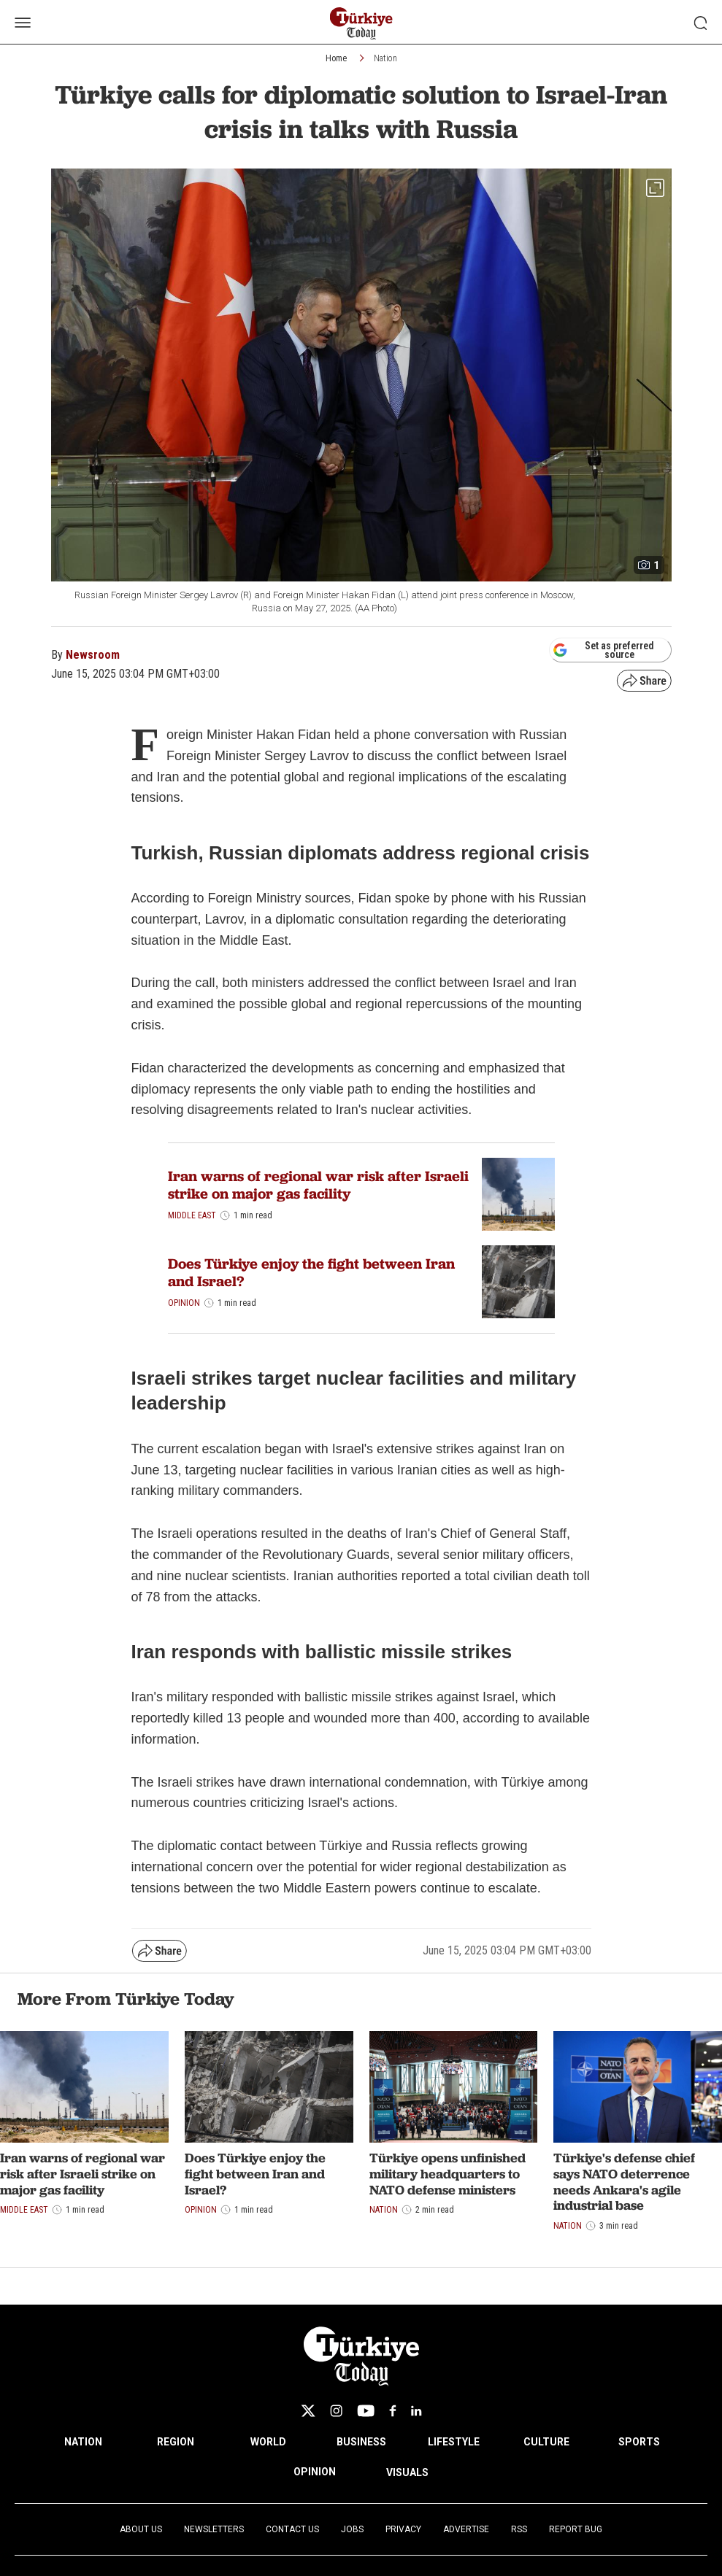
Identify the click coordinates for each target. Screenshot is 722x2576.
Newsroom (93, 655)
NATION (83, 2441)
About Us (141, 2529)
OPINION (314, 2471)
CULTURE (546, 2441)
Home (336, 58)
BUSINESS (361, 2441)
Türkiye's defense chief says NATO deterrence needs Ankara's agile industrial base (624, 2181)
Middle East (192, 1215)
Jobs (352, 2529)
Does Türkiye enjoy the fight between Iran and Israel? (311, 1272)
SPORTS (639, 2441)
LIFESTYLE (454, 2441)
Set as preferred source (603, 650)
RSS (519, 2529)
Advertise (466, 2529)
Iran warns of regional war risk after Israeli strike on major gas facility (318, 1184)
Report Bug (575, 2529)
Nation (385, 58)
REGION (175, 2441)
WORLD (268, 2441)
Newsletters (214, 2529)
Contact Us (292, 2529)
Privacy (403, 2529)
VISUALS (407, 2472)
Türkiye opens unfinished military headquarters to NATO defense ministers (447, 2173)
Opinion (184, 1303)
